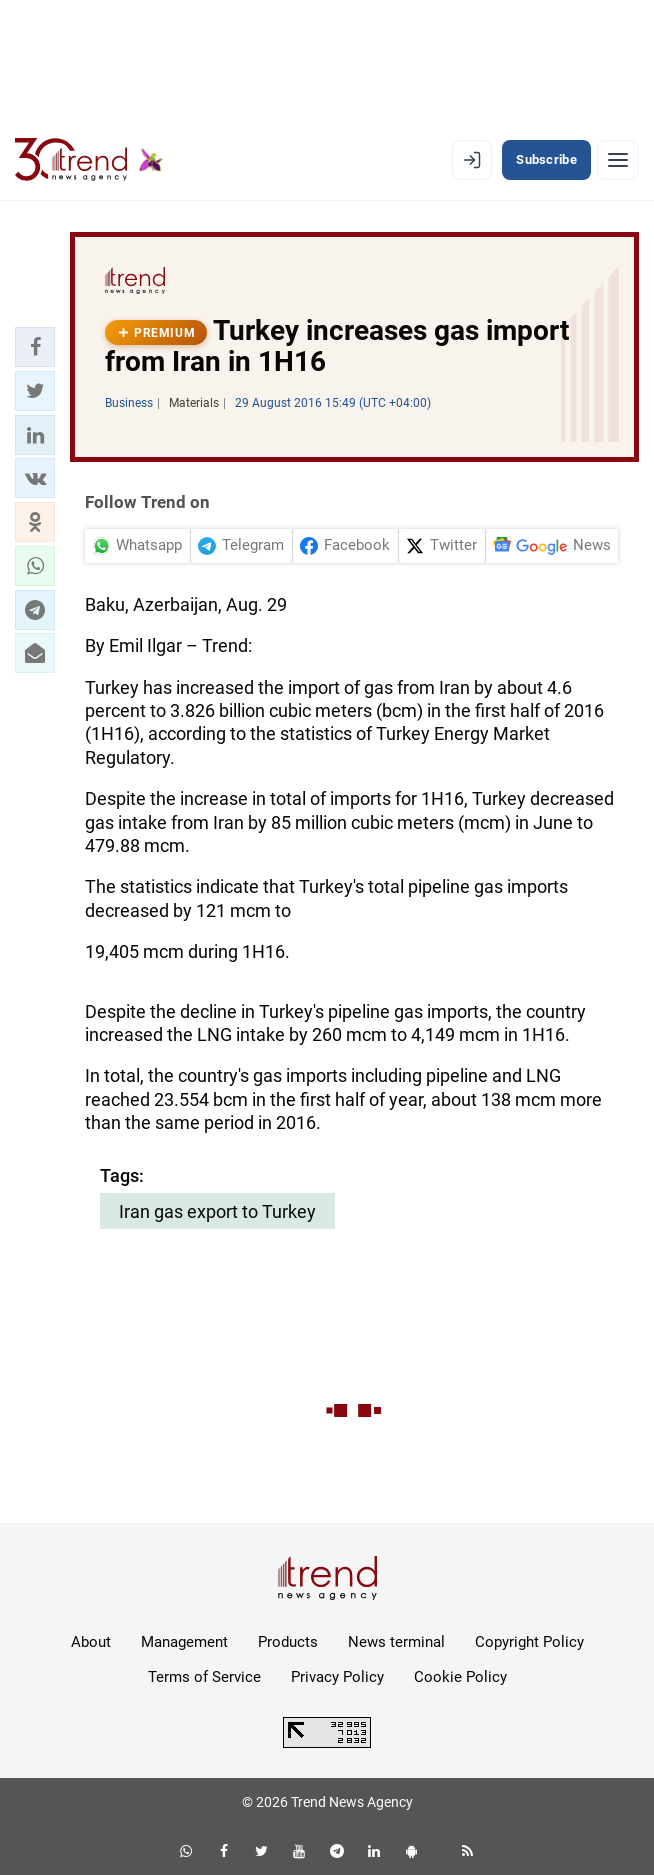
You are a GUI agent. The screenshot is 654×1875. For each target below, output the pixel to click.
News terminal (396, 1642)
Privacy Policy (337, 1677)
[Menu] (618, 160)
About (91, 1642)
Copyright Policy (529, 1642)
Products (288, 1642)
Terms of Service (204, 1677)
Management (184, 1642)
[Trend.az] (89, 160)
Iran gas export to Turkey (217, 1211)
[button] (35, 347)
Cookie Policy (460, 1677)
